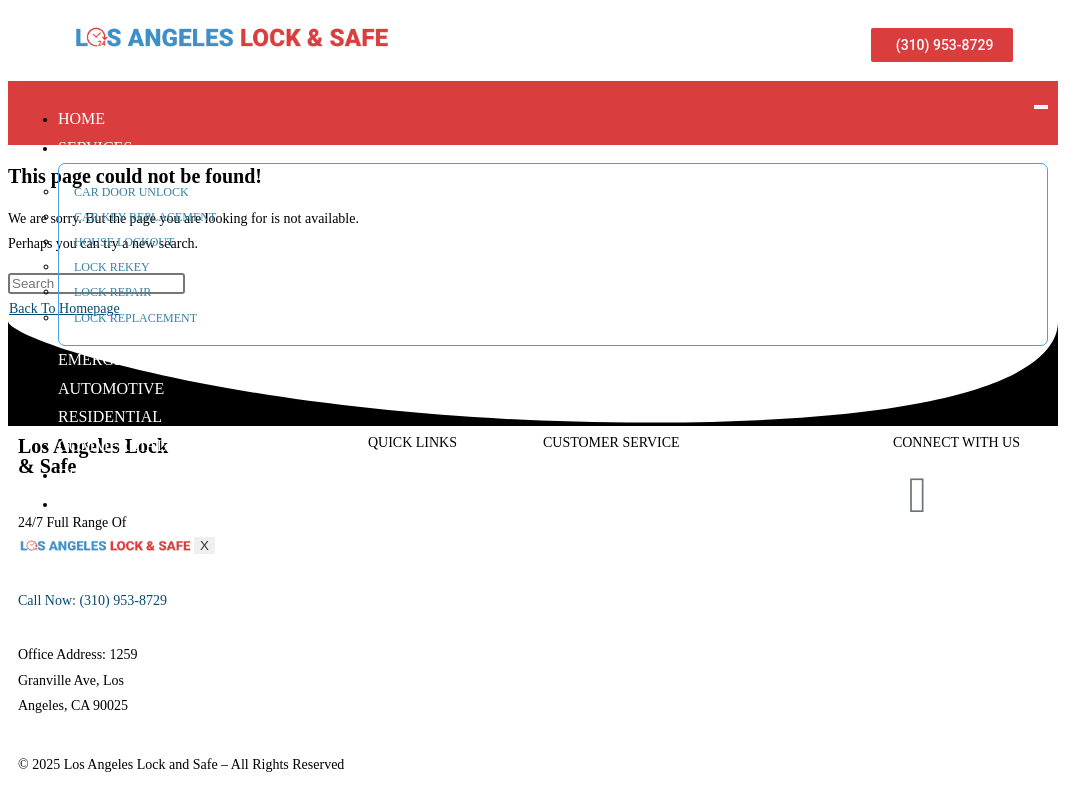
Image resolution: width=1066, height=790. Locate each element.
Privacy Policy (970, 574)
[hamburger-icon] (1041, 107)
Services (95, 147)
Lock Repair (112, 292)
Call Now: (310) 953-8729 (92, 600)
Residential (110, 416)
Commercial (112, 445)
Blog (80, 474)
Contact (95, 503)
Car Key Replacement (145, 217)
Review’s (569, 594)
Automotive (111, 388)
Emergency (108, 359)
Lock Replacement (135, 318)
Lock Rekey (112, 267)
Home (81, 118)
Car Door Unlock (131, 192)
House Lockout (124, 242)
